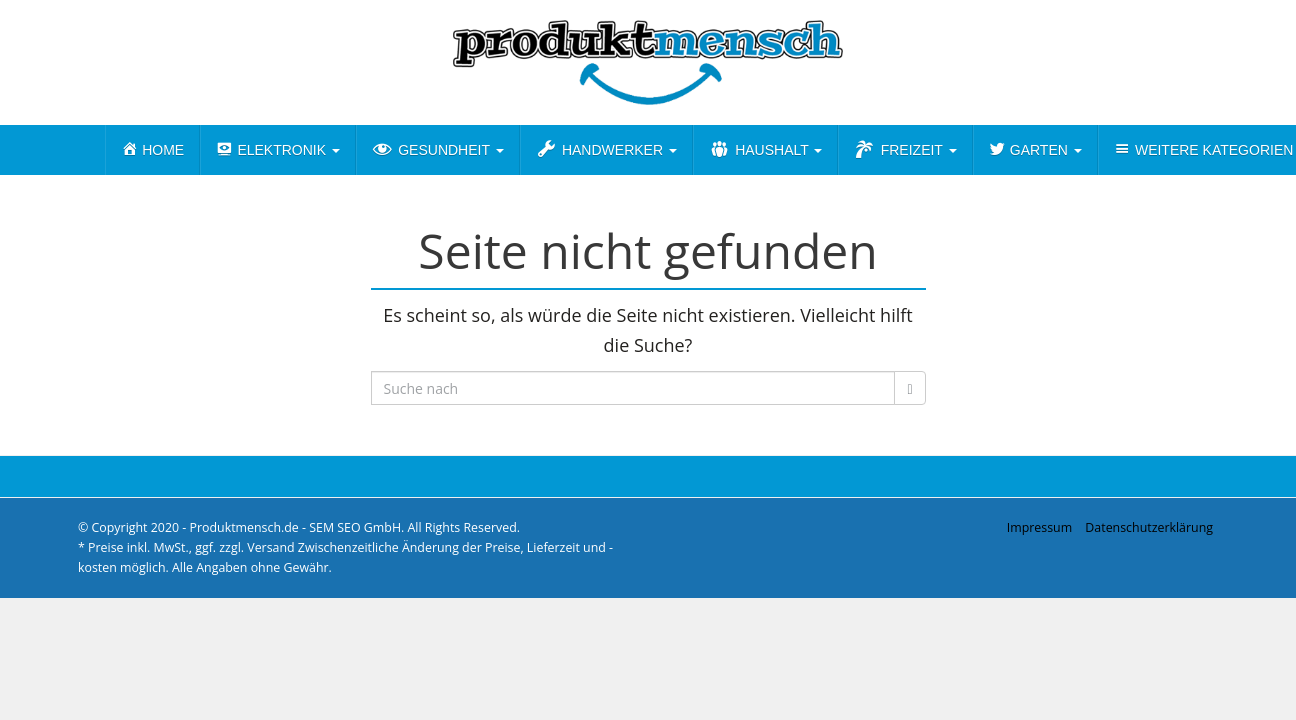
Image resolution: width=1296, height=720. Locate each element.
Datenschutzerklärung (1149, 527)
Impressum (1039, 527)
